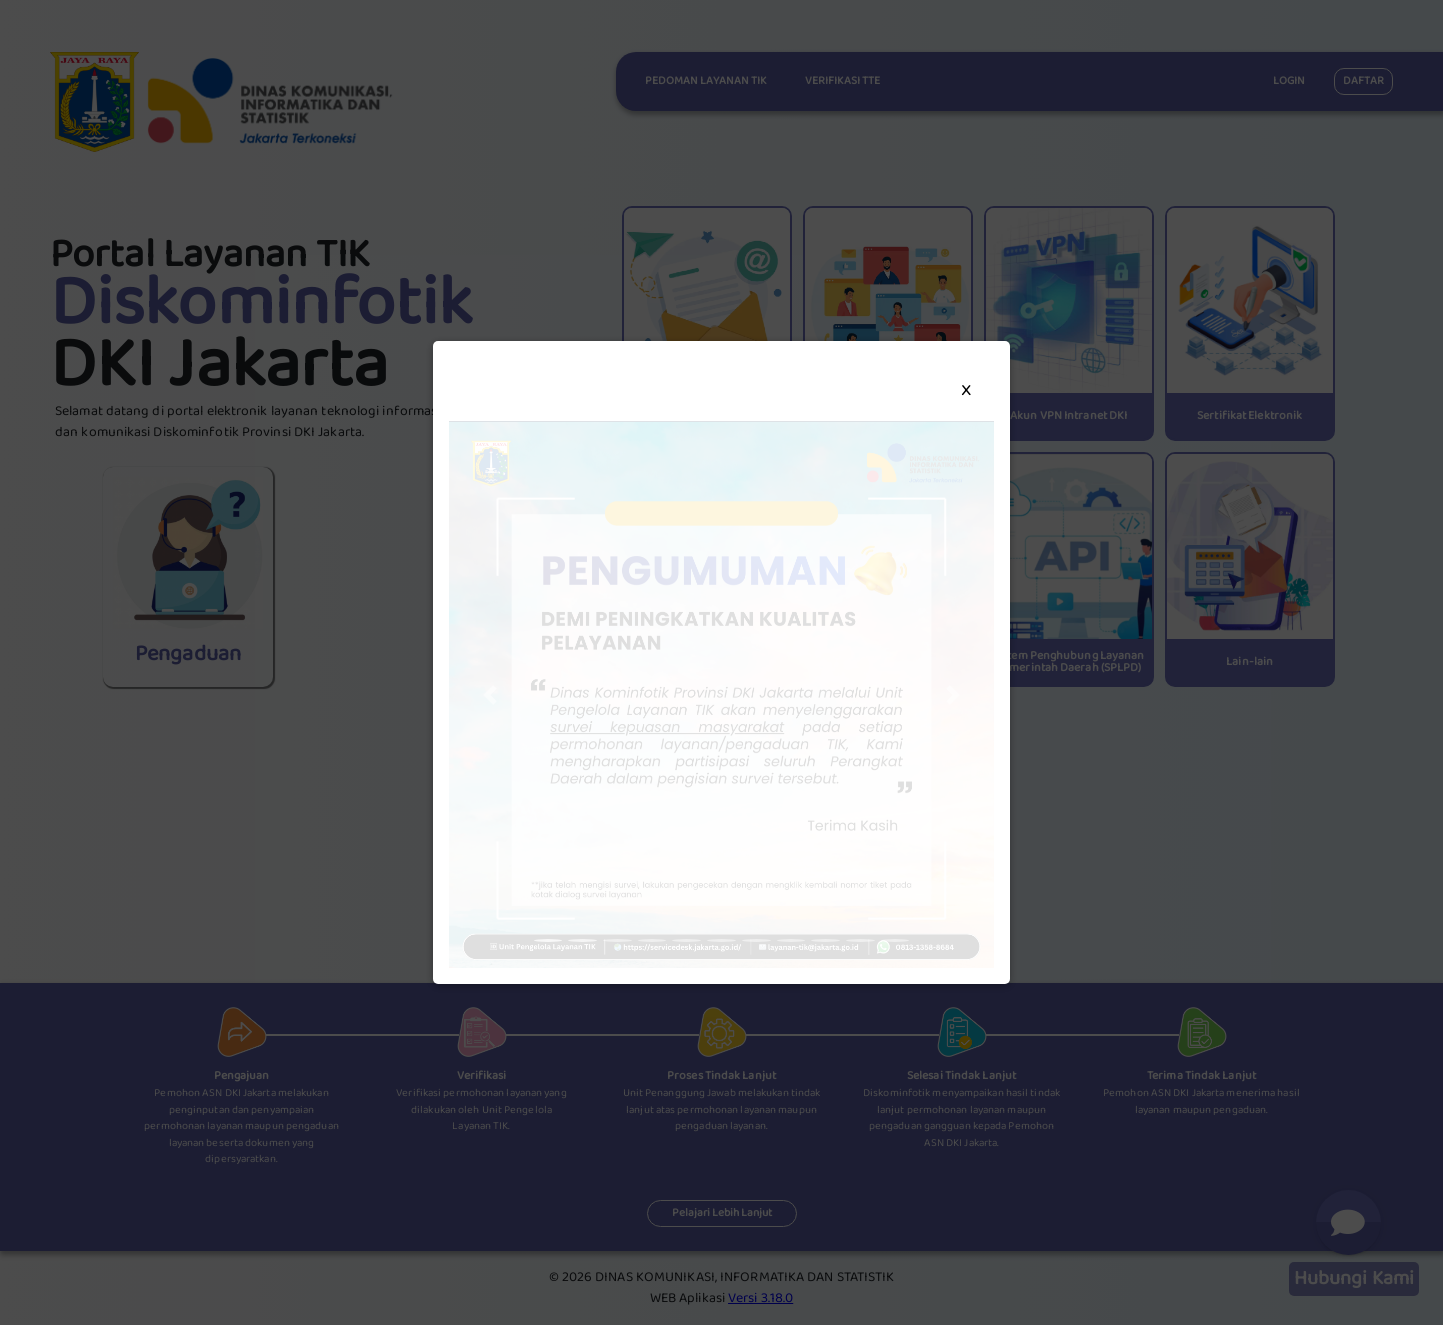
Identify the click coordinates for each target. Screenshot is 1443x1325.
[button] (490, 694)
